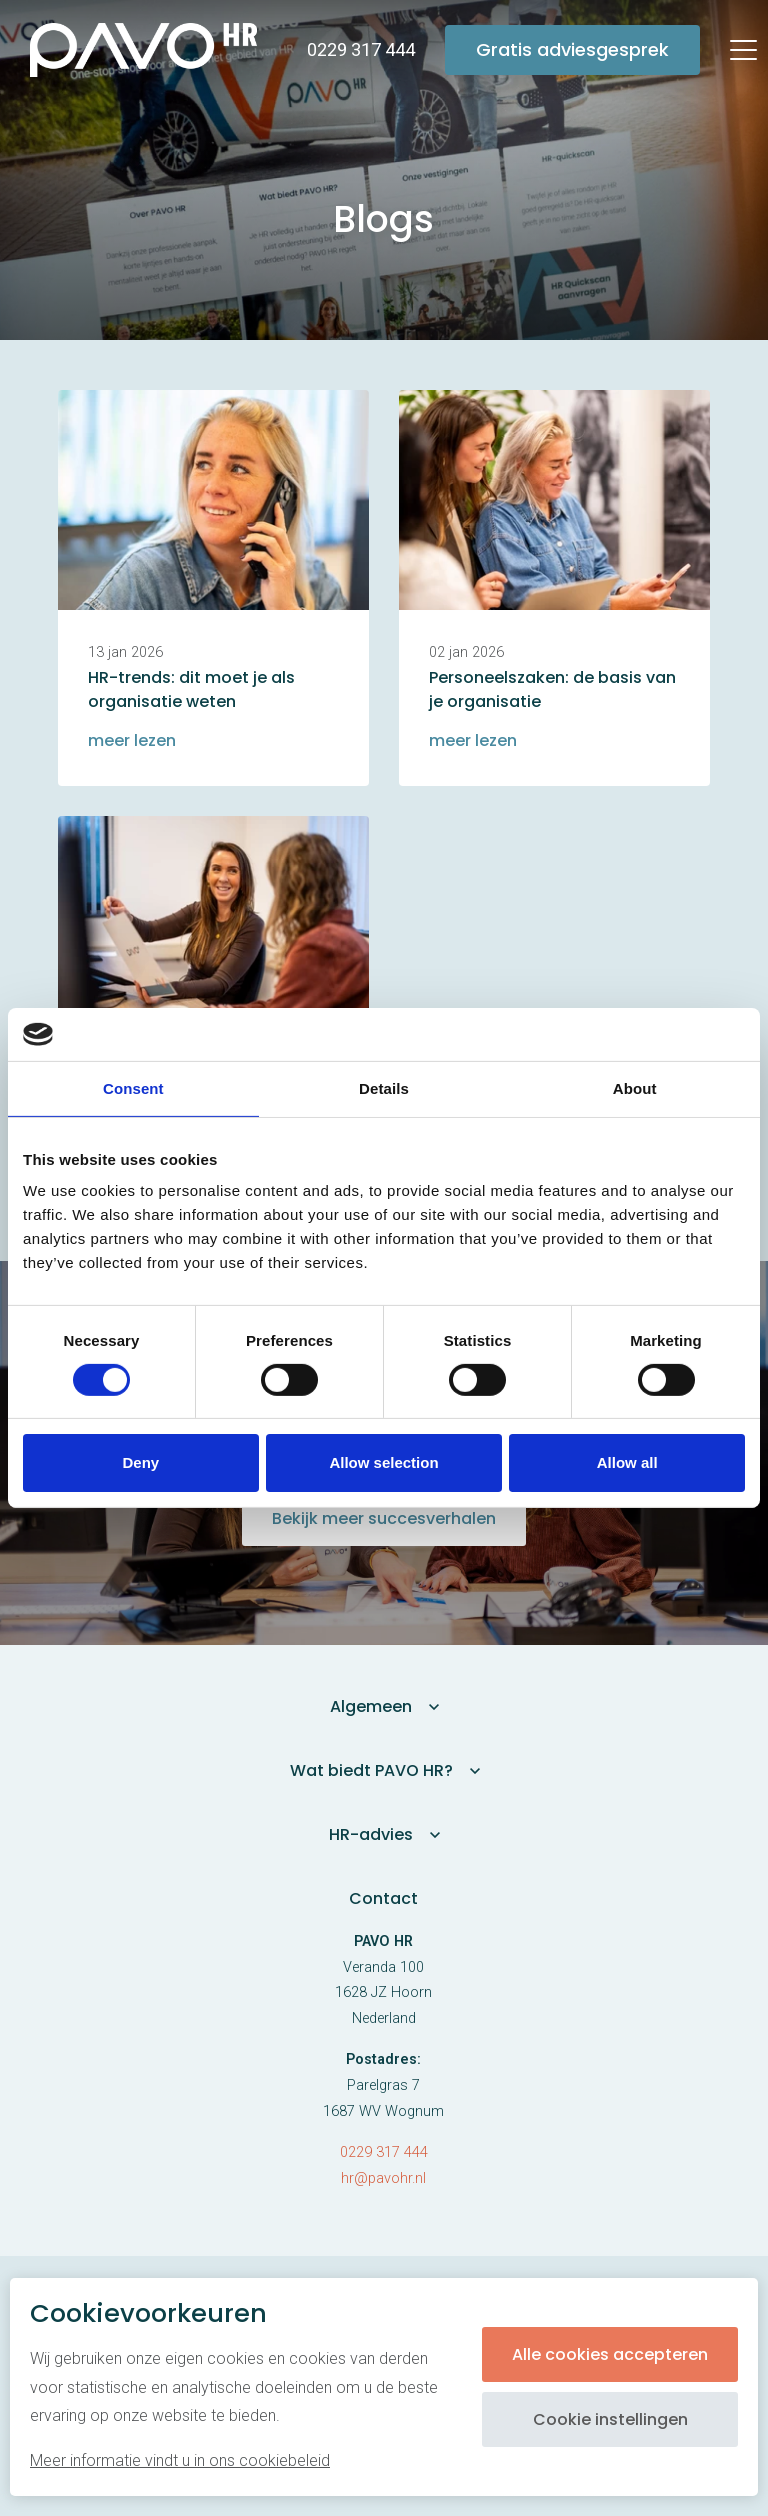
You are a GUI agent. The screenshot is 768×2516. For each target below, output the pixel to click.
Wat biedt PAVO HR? (371, 1770)
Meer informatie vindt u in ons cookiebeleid (180, 2460)
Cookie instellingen (610, 2419)
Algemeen (371, 1706)
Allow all (627, 1462)
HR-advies (371, 1834)
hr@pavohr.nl (383, 2178)
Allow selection (383, 1462)
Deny (140, 1462)
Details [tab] (384, 1087)
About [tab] (635, 1087)
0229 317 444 (384, 2152)
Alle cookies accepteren (610, 2354)
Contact (383, 1898)
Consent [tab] (133, 1087)
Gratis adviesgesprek (572, 49)
